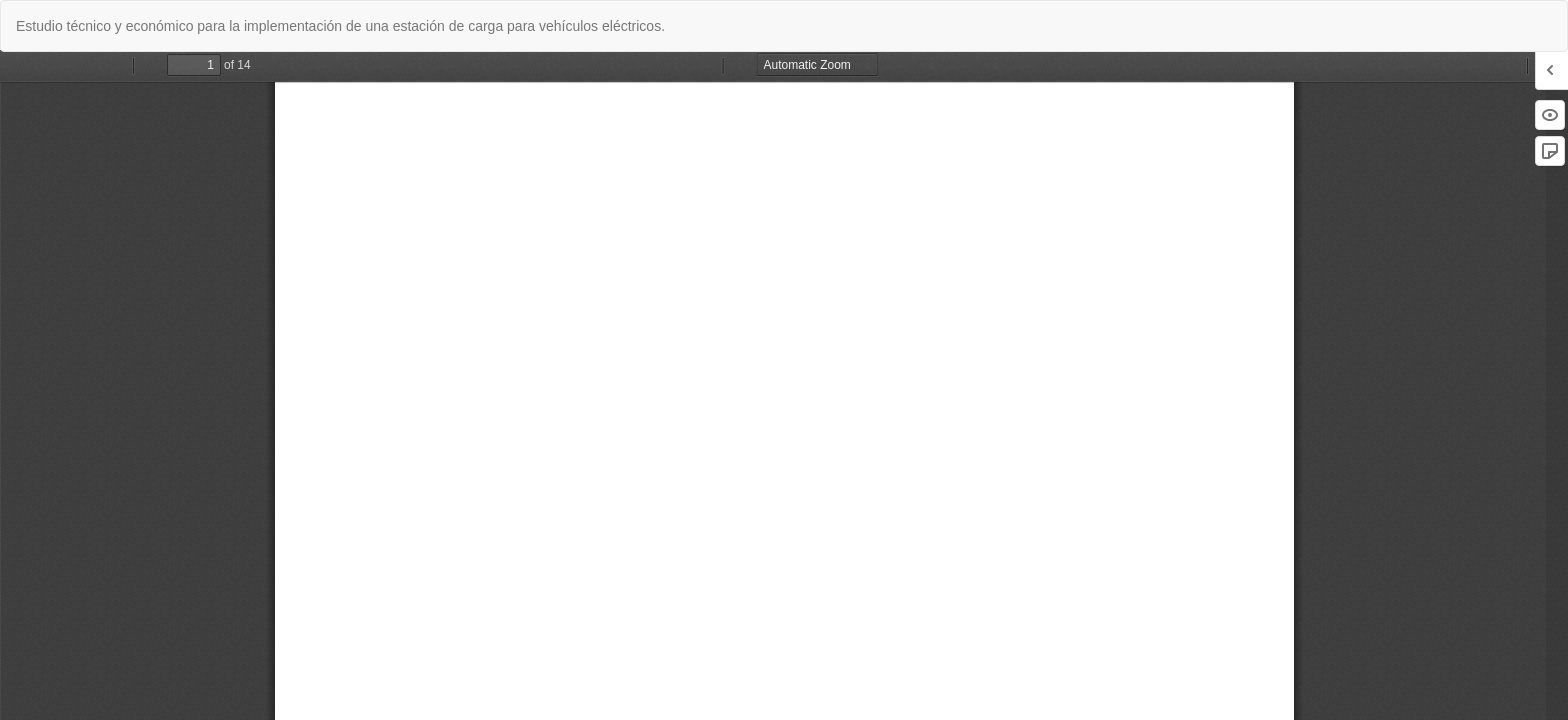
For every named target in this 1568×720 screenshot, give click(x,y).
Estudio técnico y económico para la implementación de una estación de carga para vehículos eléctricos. (340, 26)
